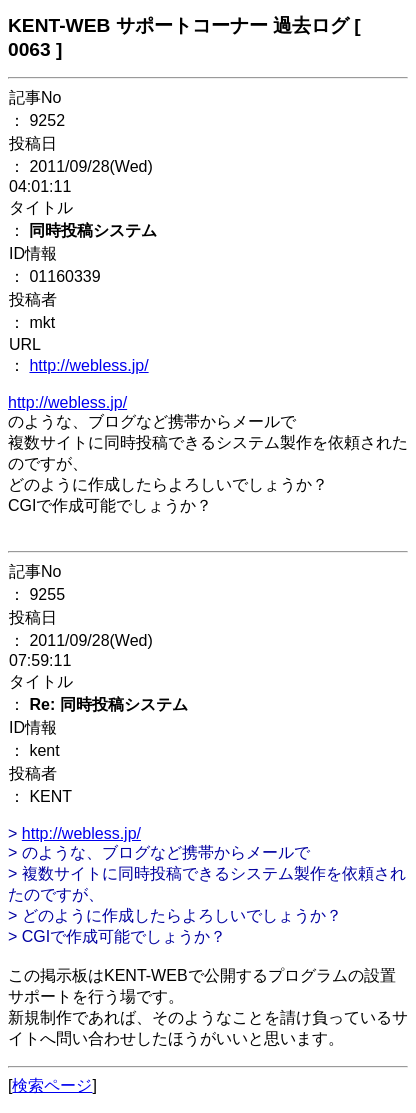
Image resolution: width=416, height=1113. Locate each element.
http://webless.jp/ (88, 365)
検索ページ (52, 1085)
